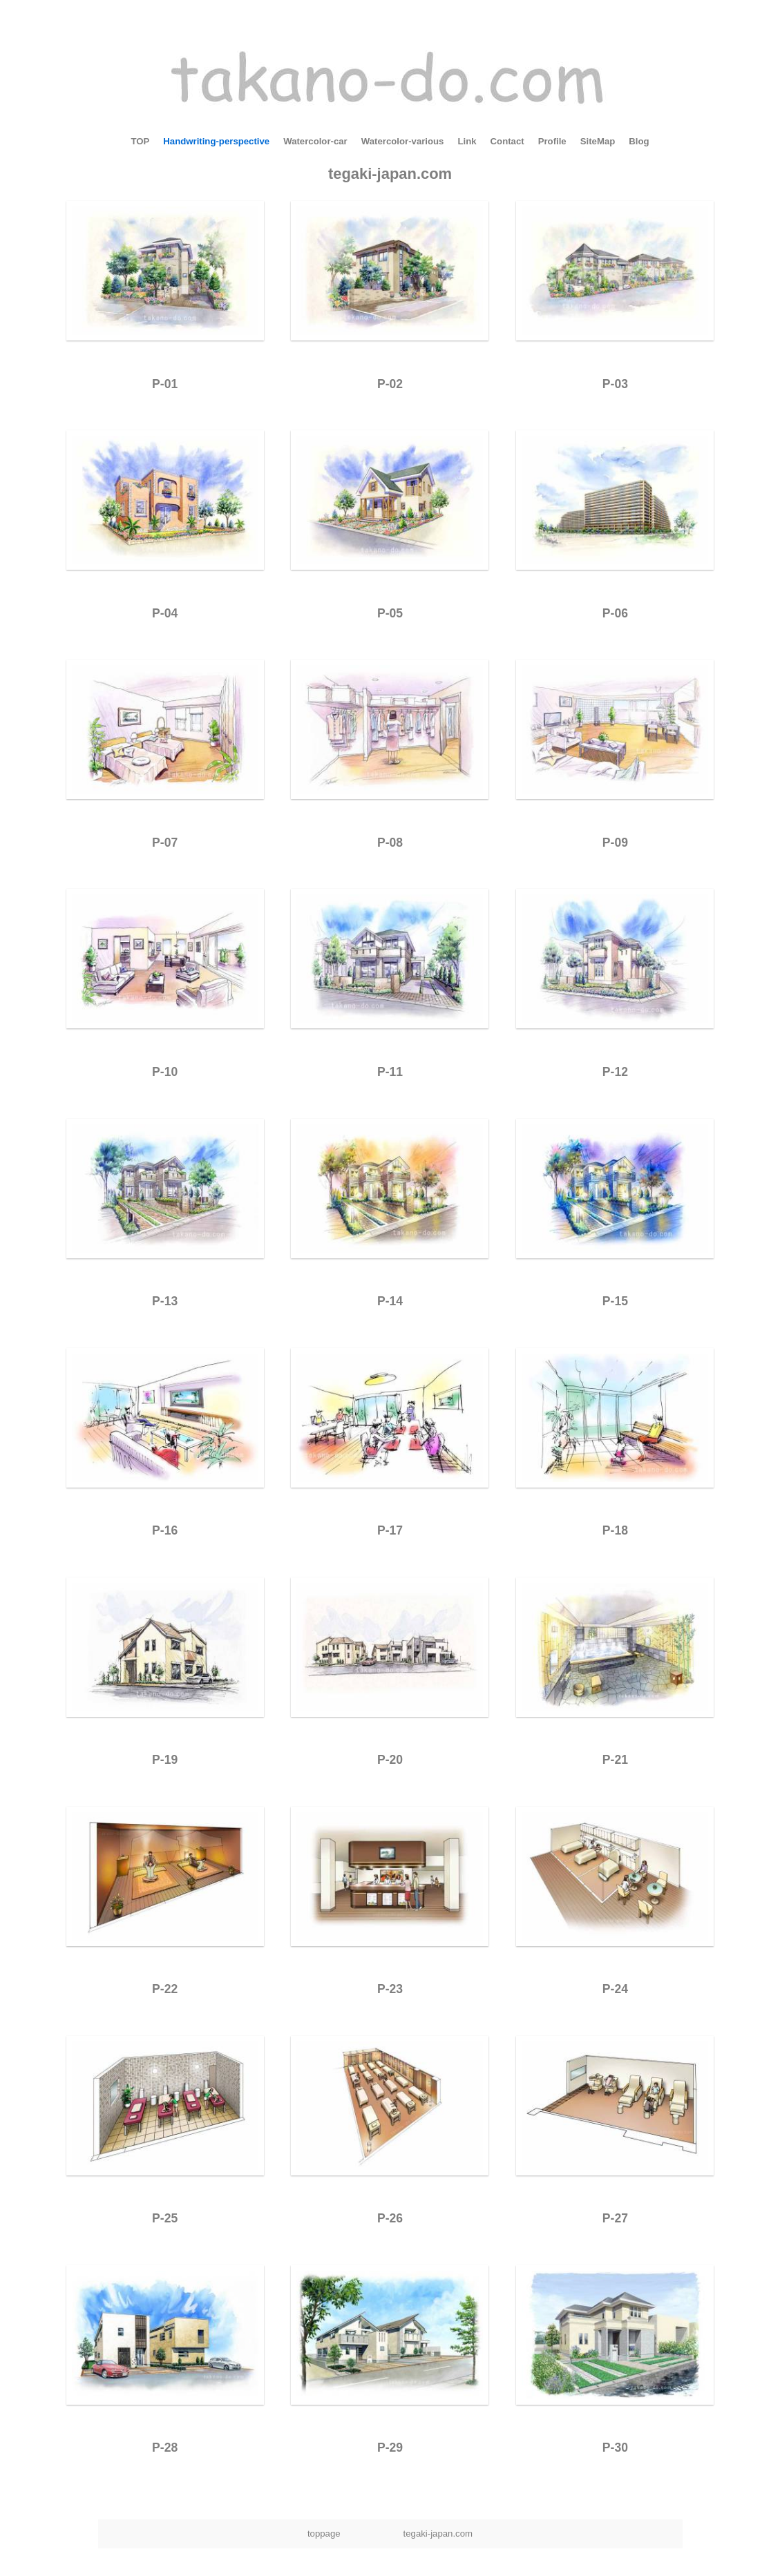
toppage (324, 2533)
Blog (639, 141)
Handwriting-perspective (216, 141)
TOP (140, 141)
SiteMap (598, 141)
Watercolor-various (402, 141)
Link (466, 141)
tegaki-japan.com (390, 173)
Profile (552, 141)
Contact (507, 141)
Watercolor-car (315, 141)
